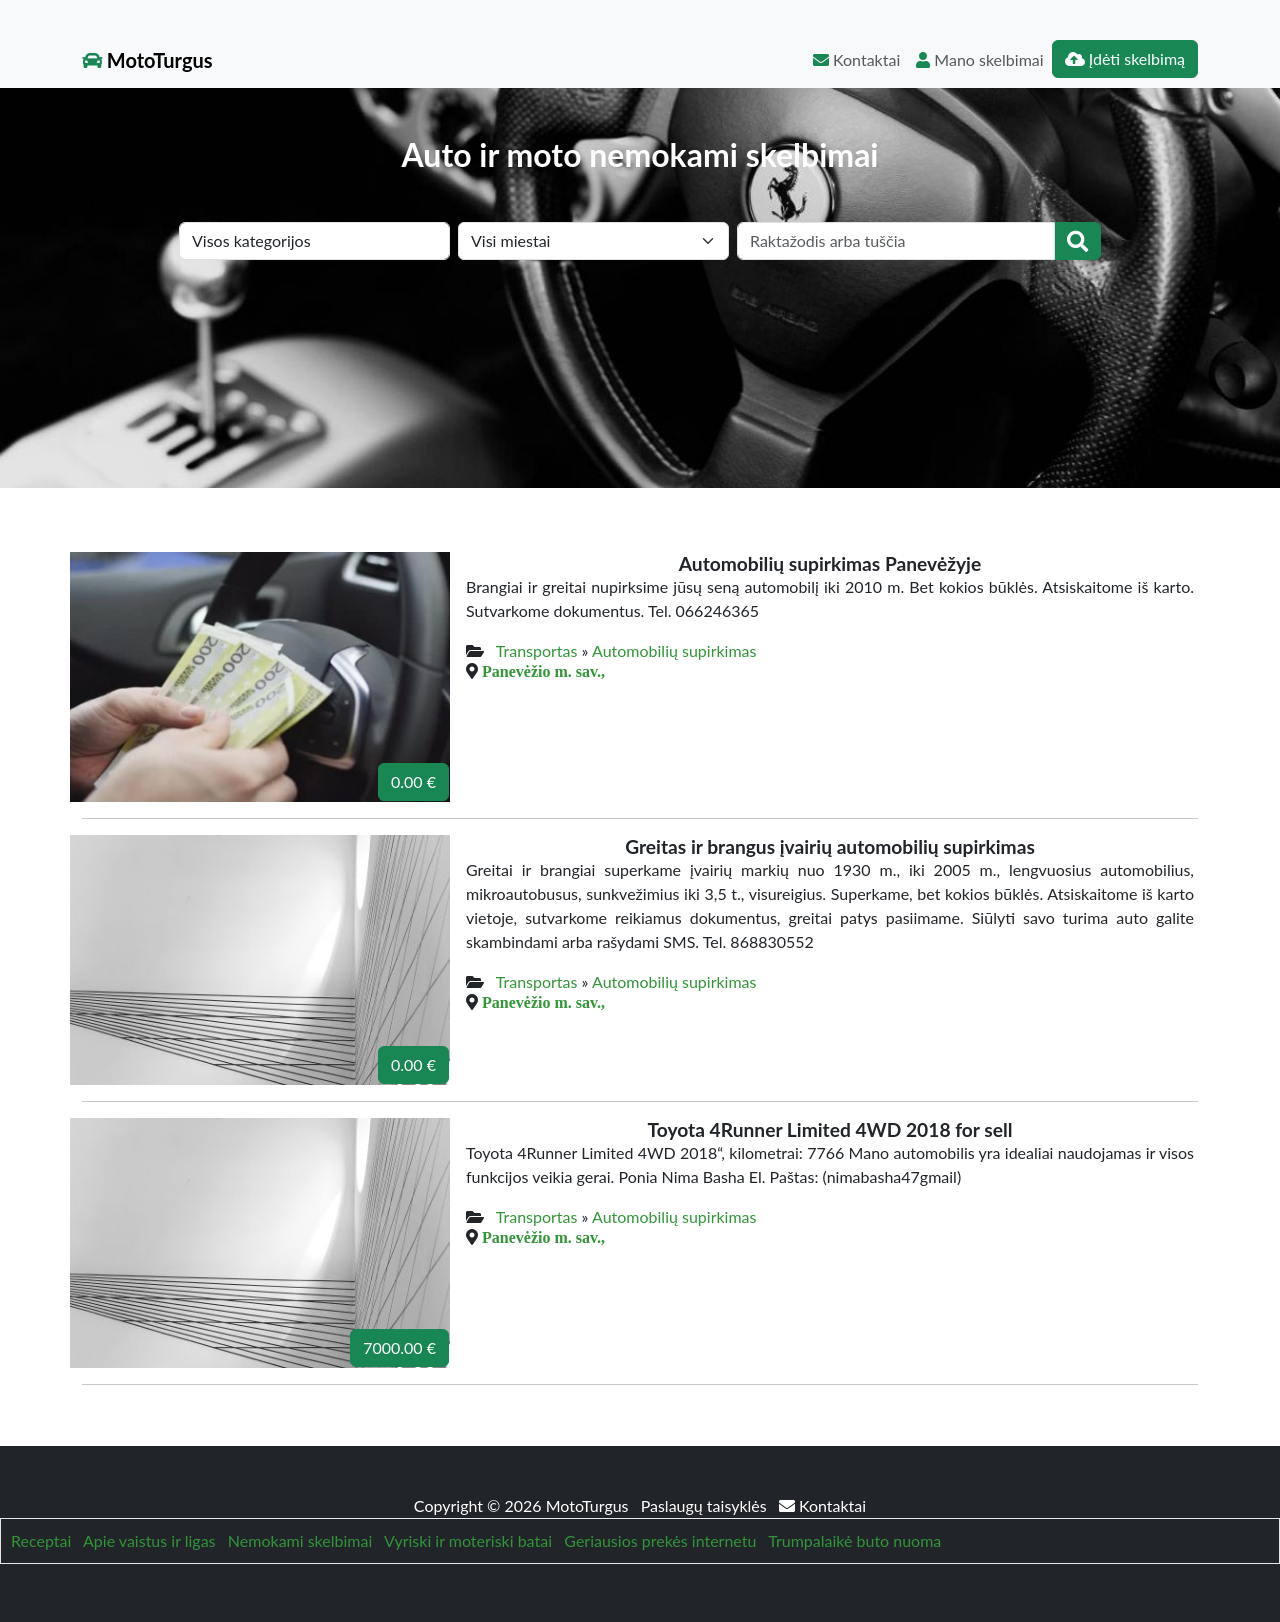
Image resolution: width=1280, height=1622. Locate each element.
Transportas (537, 650)
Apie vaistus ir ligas (149, 1540)
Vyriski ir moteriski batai (468, 1540)
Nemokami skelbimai (300, 1540)
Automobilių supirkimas (674, 650)
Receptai (41, 1540)
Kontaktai (856, 59)
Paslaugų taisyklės (706, 1505)
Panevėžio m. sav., (543, 671)
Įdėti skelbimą (1125, 58)
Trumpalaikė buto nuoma (854, 1540)
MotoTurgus (147, 60)
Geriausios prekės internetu (660, 1540)
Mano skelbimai (979, 59)
